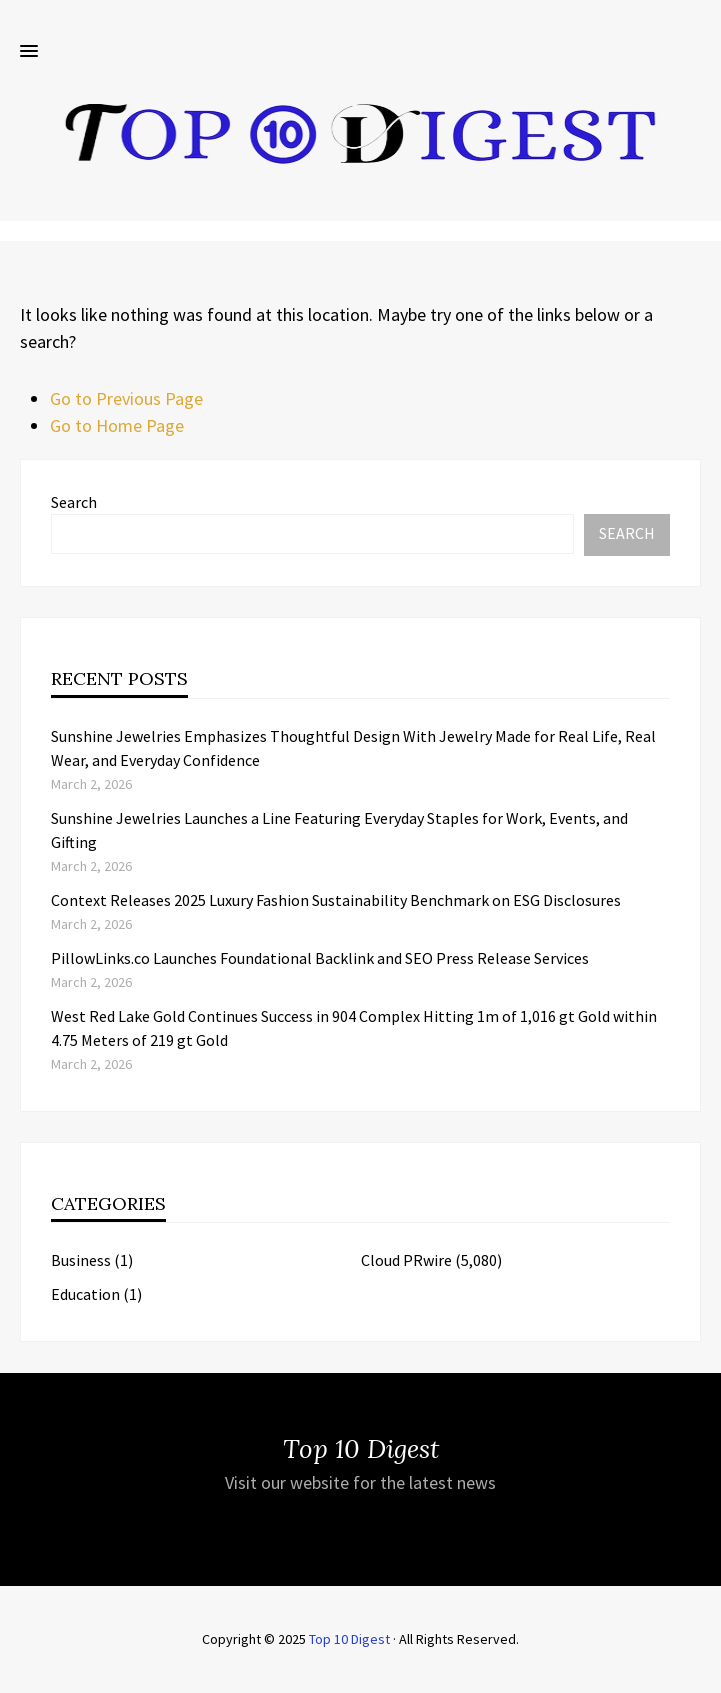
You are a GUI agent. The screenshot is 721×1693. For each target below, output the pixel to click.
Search (74, 502)
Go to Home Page (117, 425)
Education (85, 1294)
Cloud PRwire (406, 1260)
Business (81, 1260)
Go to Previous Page (126, 398)
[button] (29, 52)
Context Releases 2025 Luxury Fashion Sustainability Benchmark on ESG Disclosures (336, 900)
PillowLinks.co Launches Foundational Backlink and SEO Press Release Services (320, 958)
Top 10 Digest (349, 1639)
